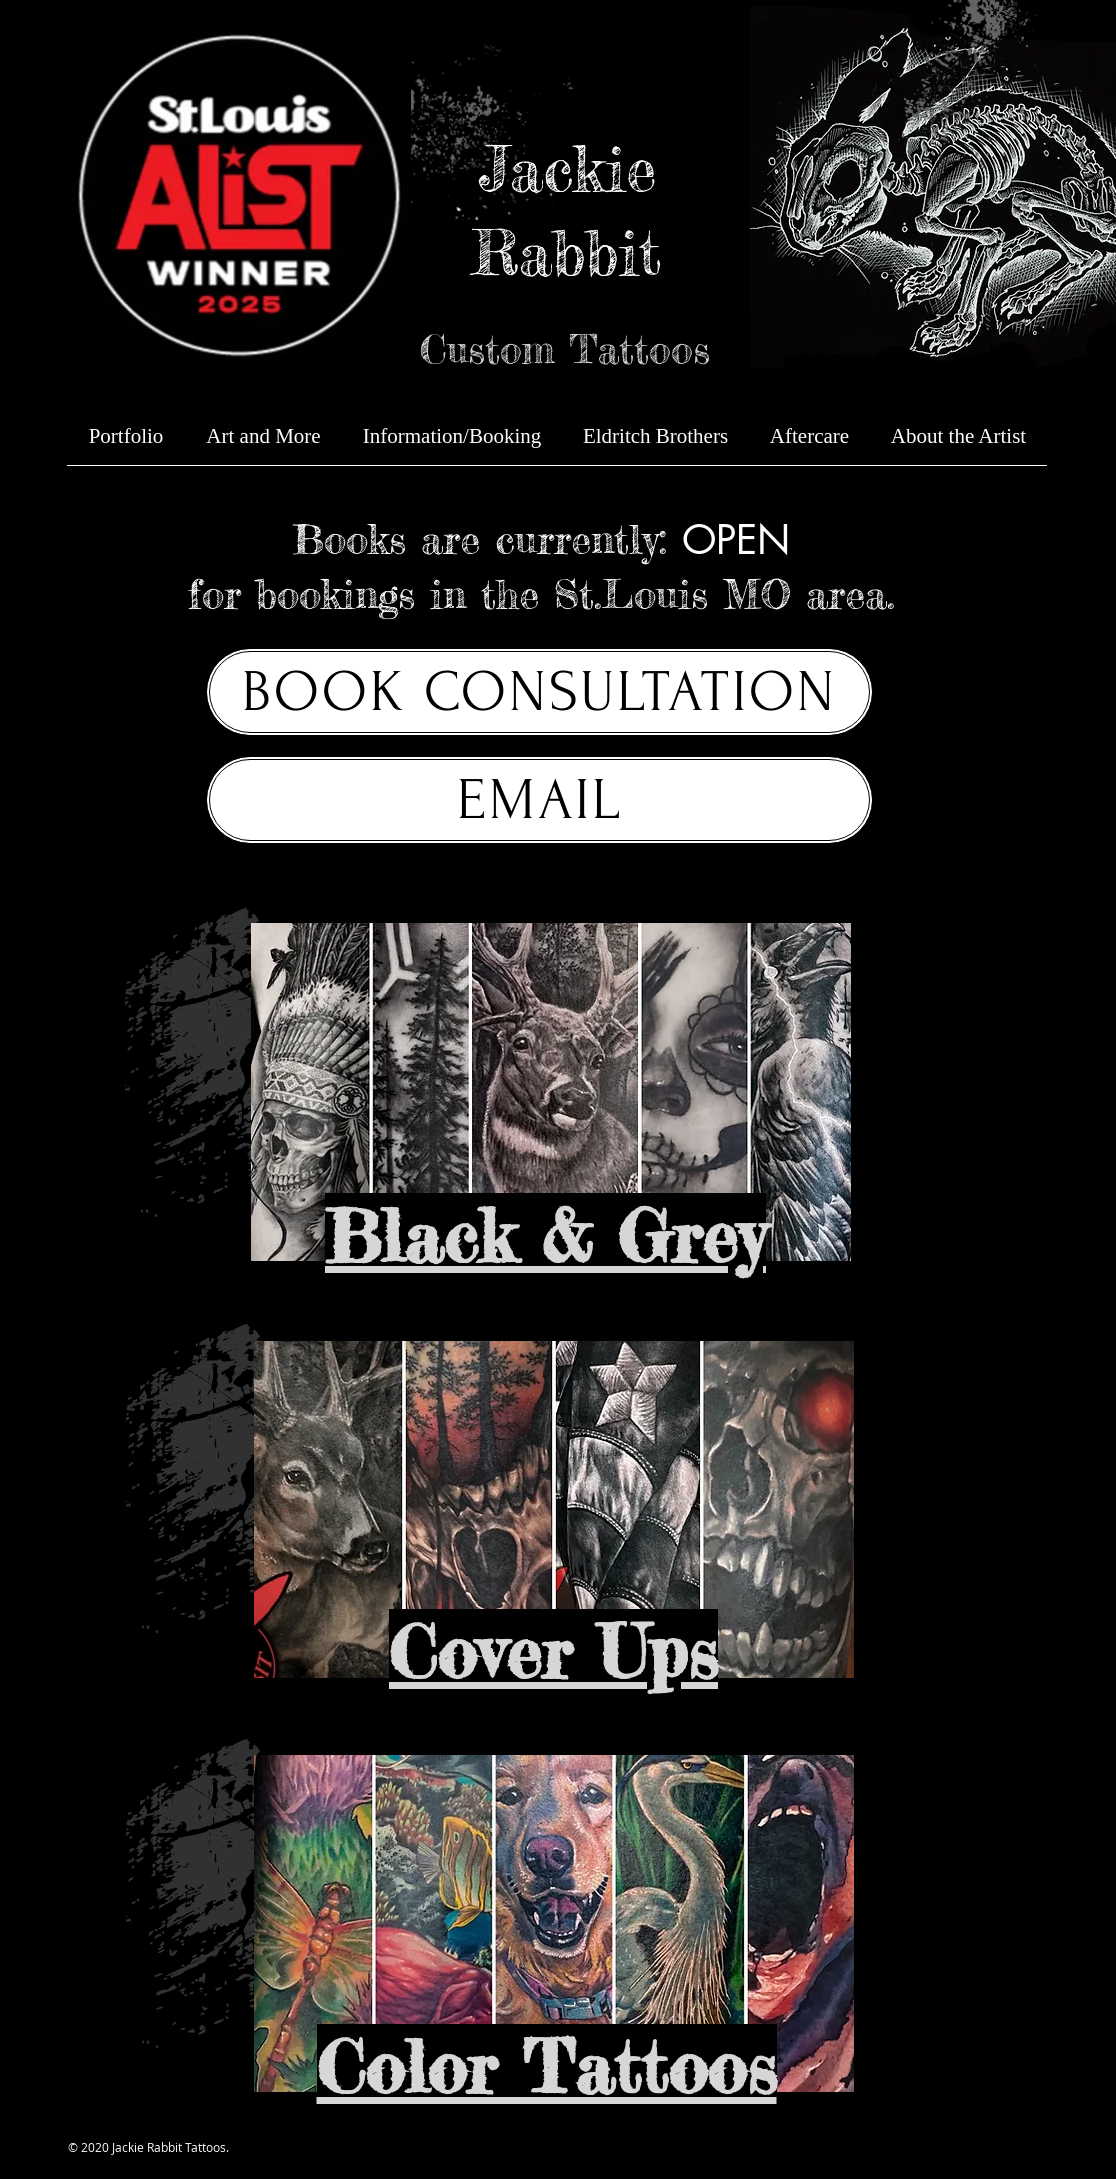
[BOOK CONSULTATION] (539, 692)
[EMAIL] (539, 800)
